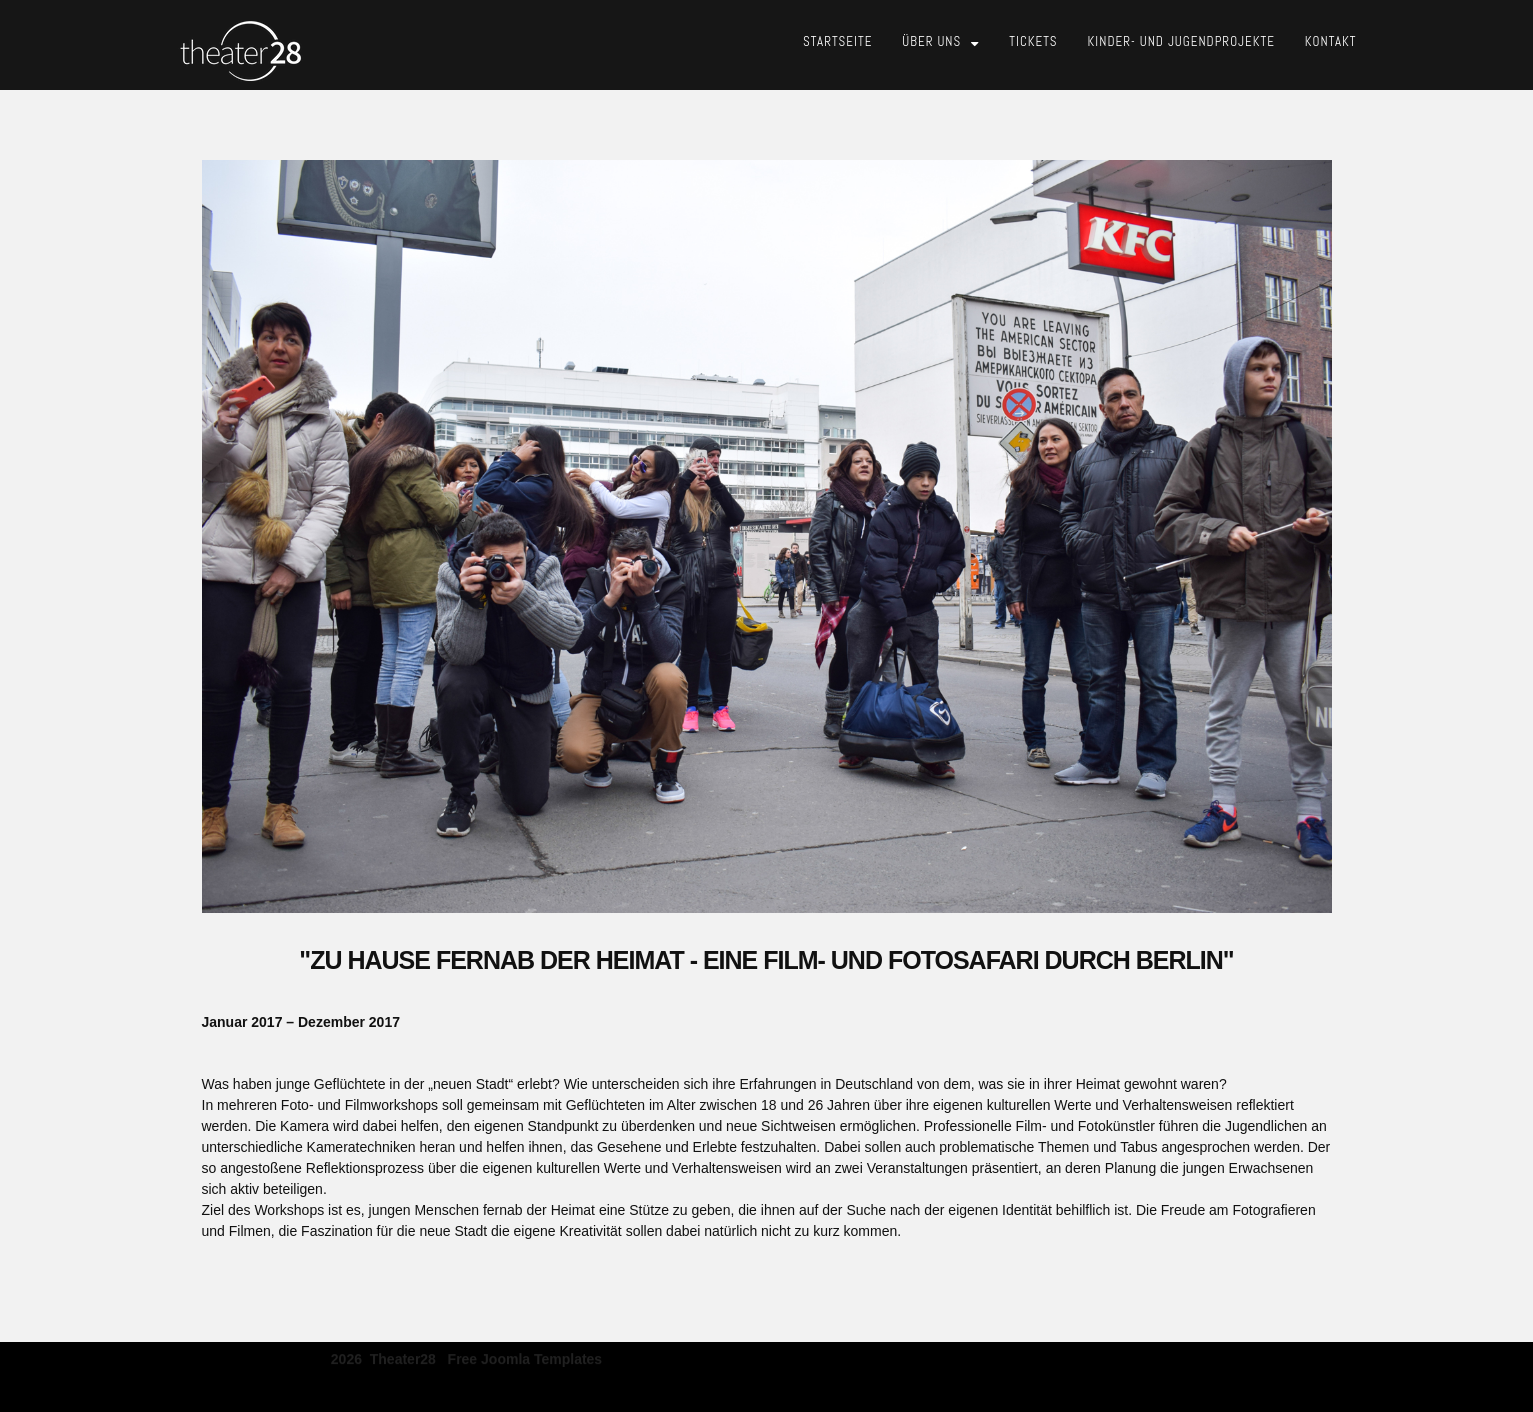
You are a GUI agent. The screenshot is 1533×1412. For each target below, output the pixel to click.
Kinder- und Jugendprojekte (1181, 41)
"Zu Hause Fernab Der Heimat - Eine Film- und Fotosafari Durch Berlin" (766, 960)
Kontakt (1331, 41)
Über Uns (931, 41)
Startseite (837, 41)
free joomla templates (525, 1358)
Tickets (1033, 41)
